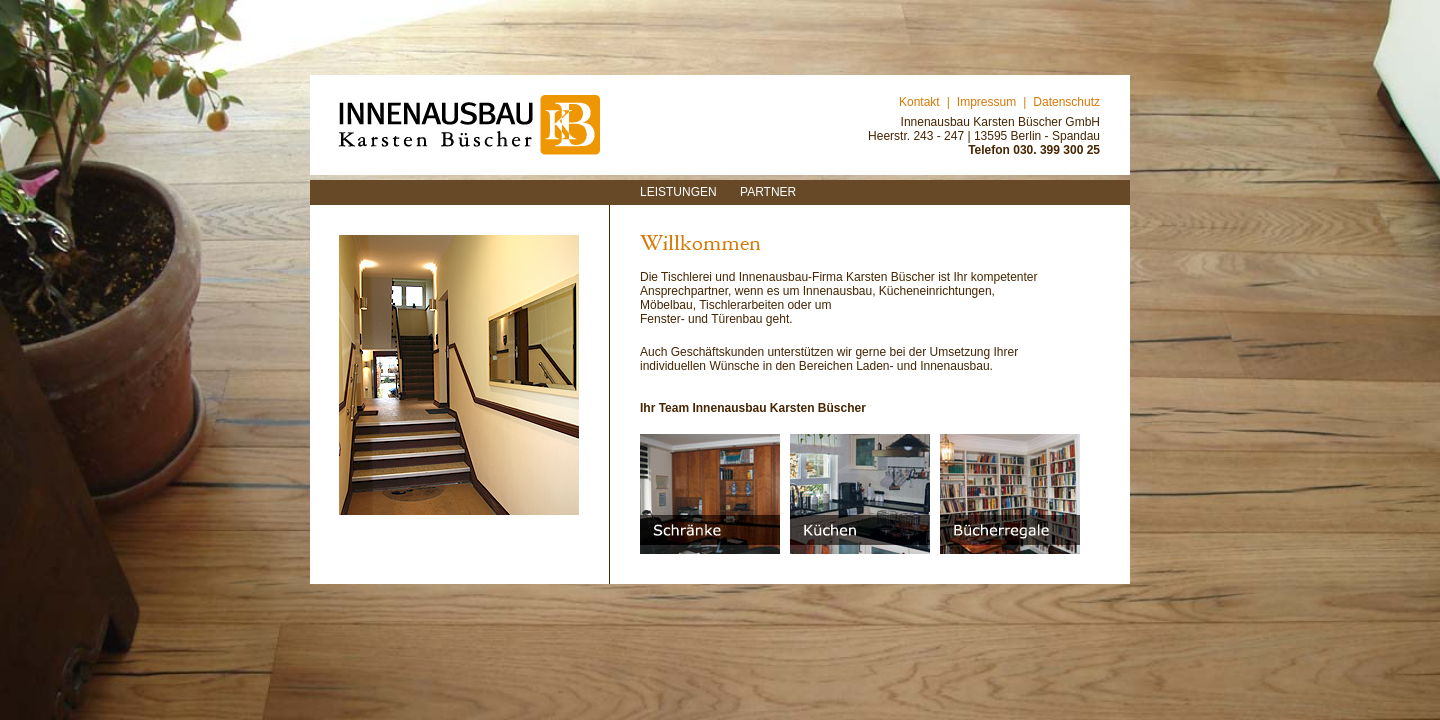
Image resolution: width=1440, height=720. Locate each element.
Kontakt (919, 102)
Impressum (986, 102)
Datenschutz (1066, 102)
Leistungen (678, 192)
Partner (768, 192)
